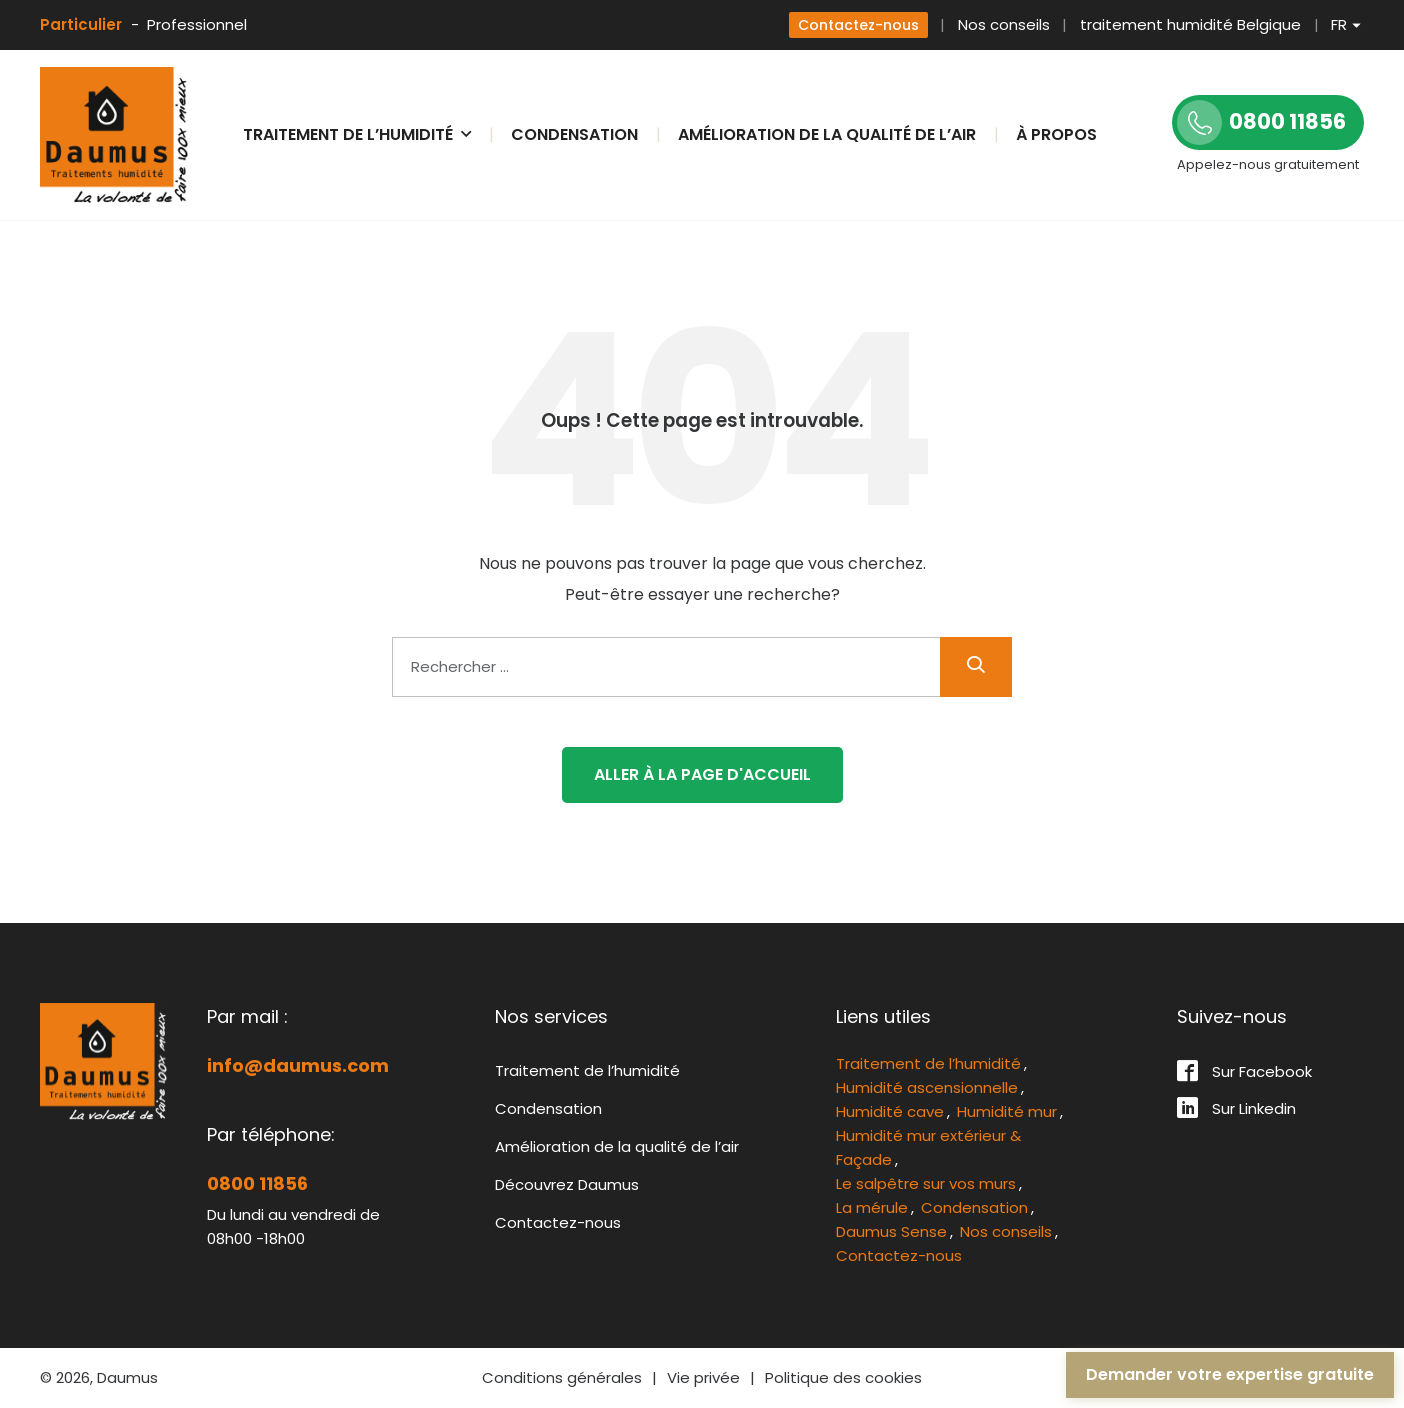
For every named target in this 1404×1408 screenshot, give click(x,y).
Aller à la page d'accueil (702, 774)
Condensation (574, 134)
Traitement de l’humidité (587, 1070)
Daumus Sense (891, 1231)
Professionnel (197, 24)
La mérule (872, 1207)
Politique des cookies (843, 1377)
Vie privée (703, 1377)
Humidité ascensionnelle (927, 1087)
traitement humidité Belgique (1190, 24)
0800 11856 (257, 1183)
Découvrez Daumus (567, 1184)
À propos (1056, 134)
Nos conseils (1004, 24)
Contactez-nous (858, 25)
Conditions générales (562, 1377)
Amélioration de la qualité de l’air (827, 134)
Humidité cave (890, 1111)
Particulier (81, 24)
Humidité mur (1007, 1111)
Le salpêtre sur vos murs (926, 1183)
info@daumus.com (298, 1065)
